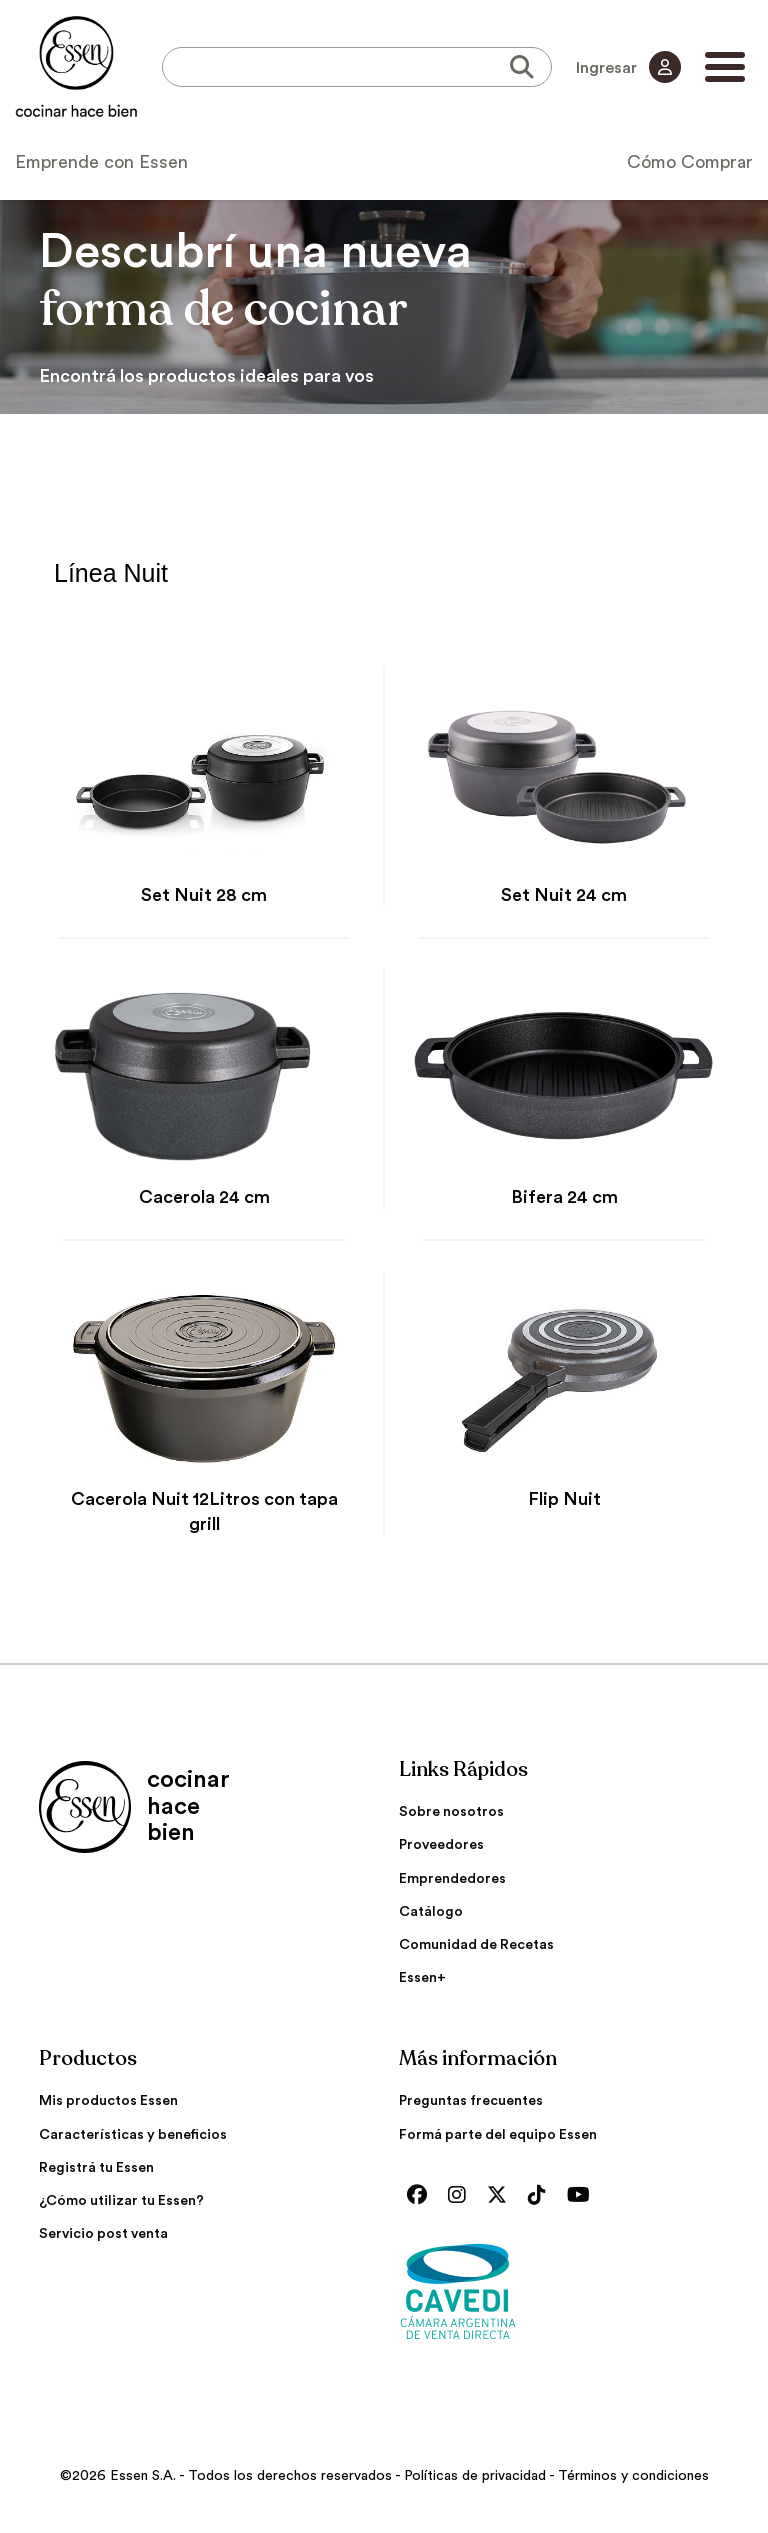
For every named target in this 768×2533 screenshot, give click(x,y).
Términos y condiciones (633, 2476)
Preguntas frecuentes (471, 2101)
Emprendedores (452, 1879)
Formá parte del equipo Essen (498, 2135)
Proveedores (441, 1845)
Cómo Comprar (690, 162)
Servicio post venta (103, 2234)
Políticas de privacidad (475, 2476)
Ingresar (628, 67)
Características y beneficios (133, 2135)
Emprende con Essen (101, 162)
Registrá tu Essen (96, 2168)
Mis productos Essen (108, 2101)
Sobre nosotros (451, 1812)
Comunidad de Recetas (476, 1945)
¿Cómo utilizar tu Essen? (121, 2201)
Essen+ (422, 1978)
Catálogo (431, 1912)
